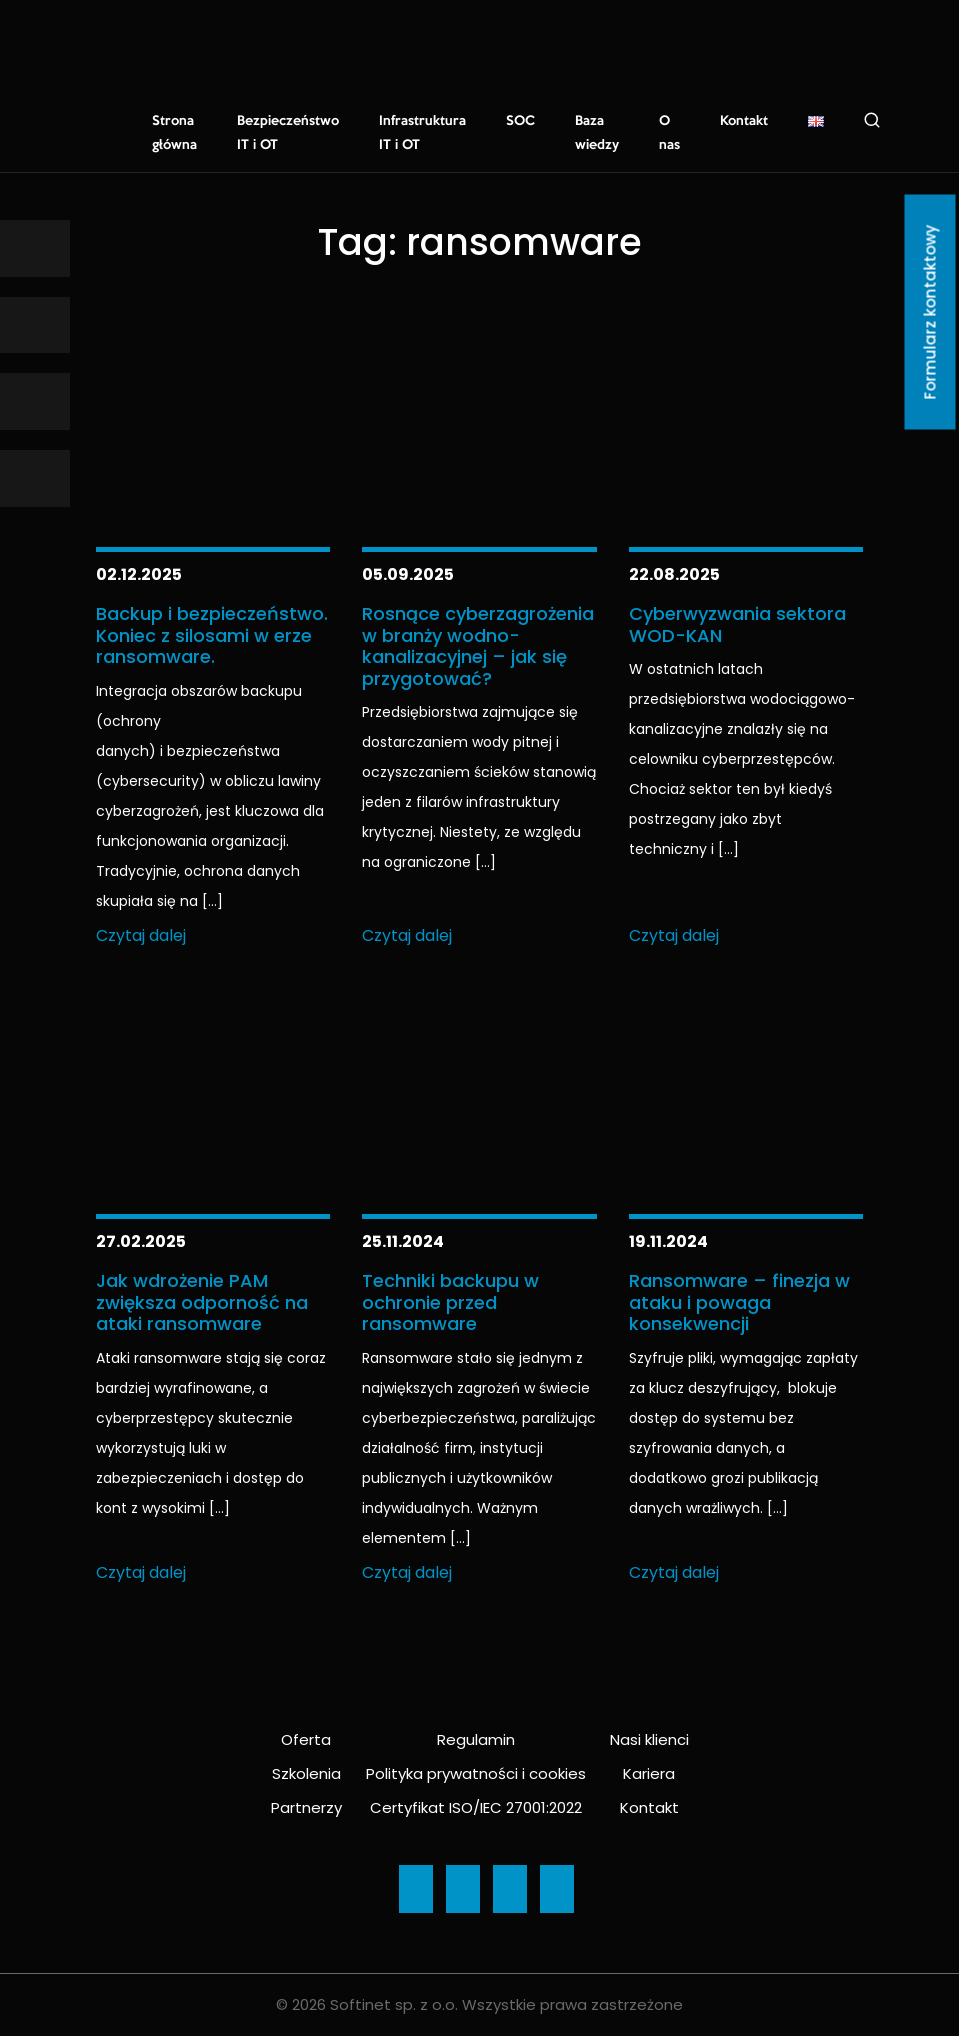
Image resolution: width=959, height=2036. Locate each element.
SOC (520, 121)
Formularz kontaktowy (930, 312)
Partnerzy (306, 1807)
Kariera (649, 1773)
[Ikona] (35, 248)
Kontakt (744, 121)
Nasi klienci (649, 1739)
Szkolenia (306, 1773)
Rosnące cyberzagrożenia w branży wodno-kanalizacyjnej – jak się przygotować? (478, 646)
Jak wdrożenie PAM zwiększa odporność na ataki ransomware (202, 1302)
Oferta (306, 1739)
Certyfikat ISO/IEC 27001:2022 (476, 1807)
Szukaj (872, 120)
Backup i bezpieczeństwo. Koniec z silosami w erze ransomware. (212, 635)
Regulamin (476, 1739)
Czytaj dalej (141, 935)
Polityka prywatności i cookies (476, 1773)
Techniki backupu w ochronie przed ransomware (450, 1302)
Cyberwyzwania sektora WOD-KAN (737, 624)
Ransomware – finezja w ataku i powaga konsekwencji (739, 1302)
